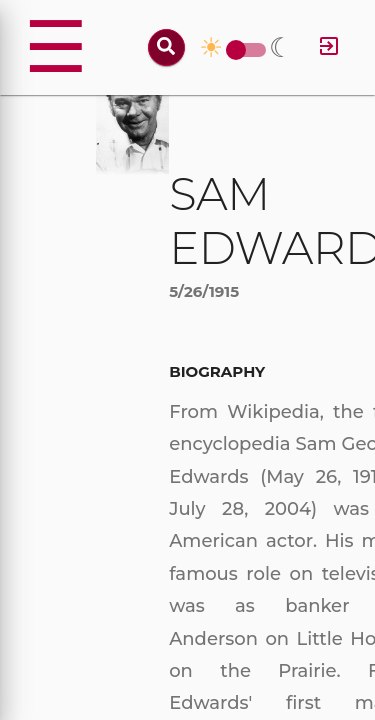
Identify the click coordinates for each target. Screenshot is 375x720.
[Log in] (329, 47)
